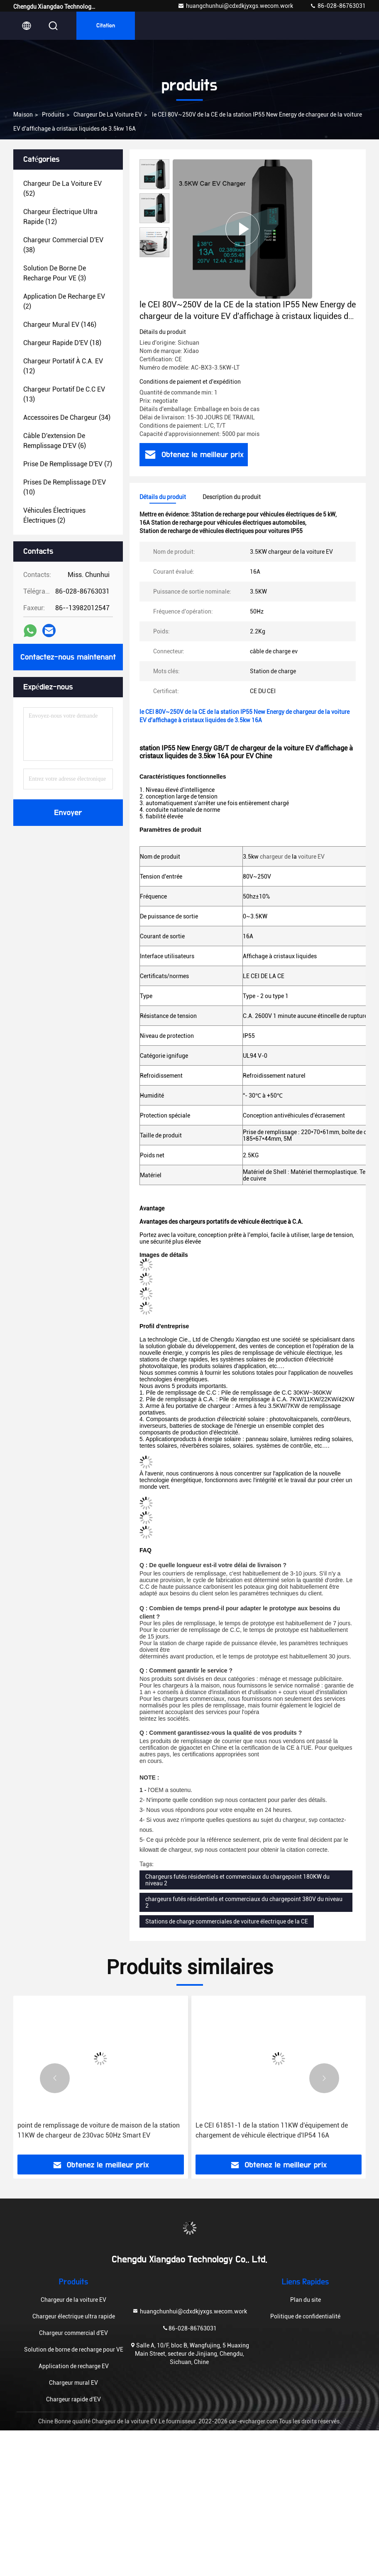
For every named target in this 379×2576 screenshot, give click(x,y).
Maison (23, 114)
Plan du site (305, 2299)
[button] (55, 2078)
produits (53, 114)
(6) (54, 441)
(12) (60, 217)
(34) (66, 417)
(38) (63, 245)
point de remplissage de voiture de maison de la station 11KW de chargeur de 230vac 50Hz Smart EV (98, 2130)
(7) (67, 464)
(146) (59, 325)
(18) (62, 343)
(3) (54, 273)
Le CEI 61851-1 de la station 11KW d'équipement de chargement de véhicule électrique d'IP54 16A (272, 2130)
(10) (64, 487)
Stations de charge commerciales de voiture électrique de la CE (226, 1921)
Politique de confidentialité (305, 2316)
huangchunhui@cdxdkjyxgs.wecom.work (235, 5)
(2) (64, 301)
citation (105, 26)
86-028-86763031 (338, 5)
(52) (62, 188)
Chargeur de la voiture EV (107, 114)
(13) (64, 394)
